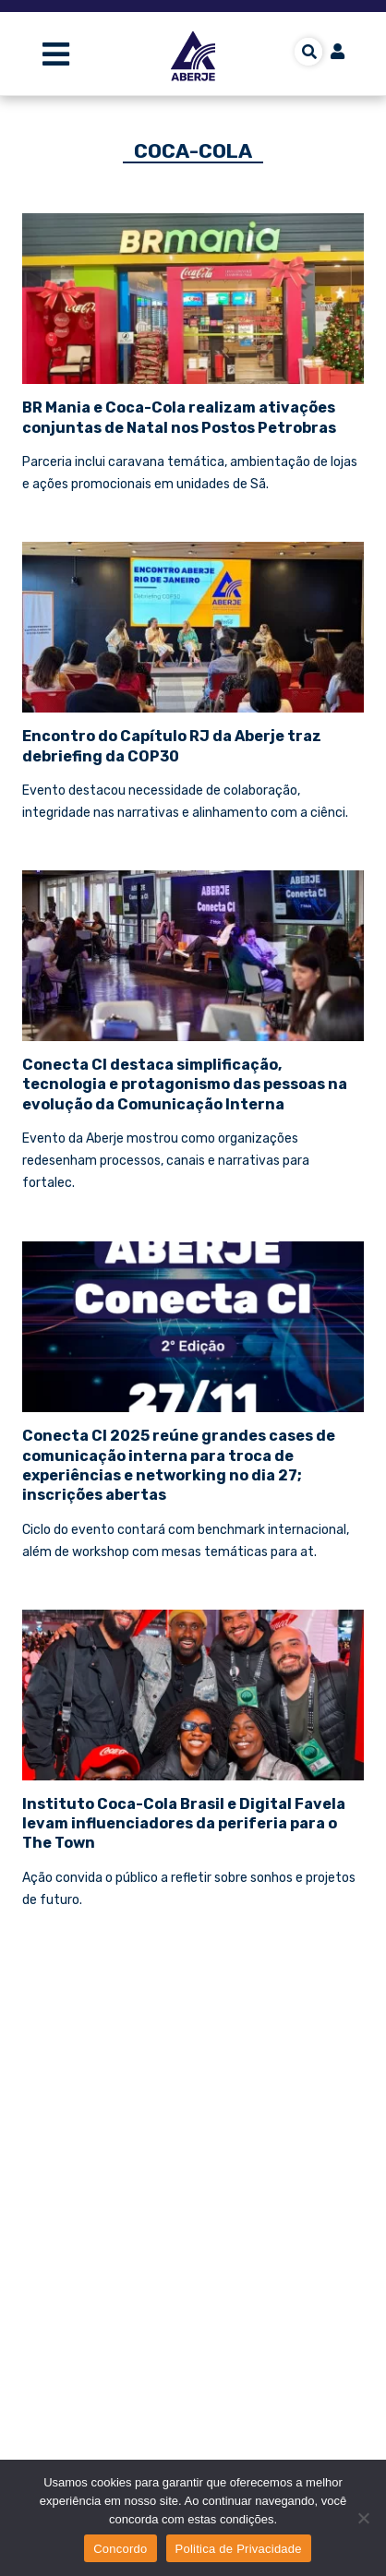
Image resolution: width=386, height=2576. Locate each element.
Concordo (120, 2549)
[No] (363, 2518)
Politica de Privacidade (238, 2549)
